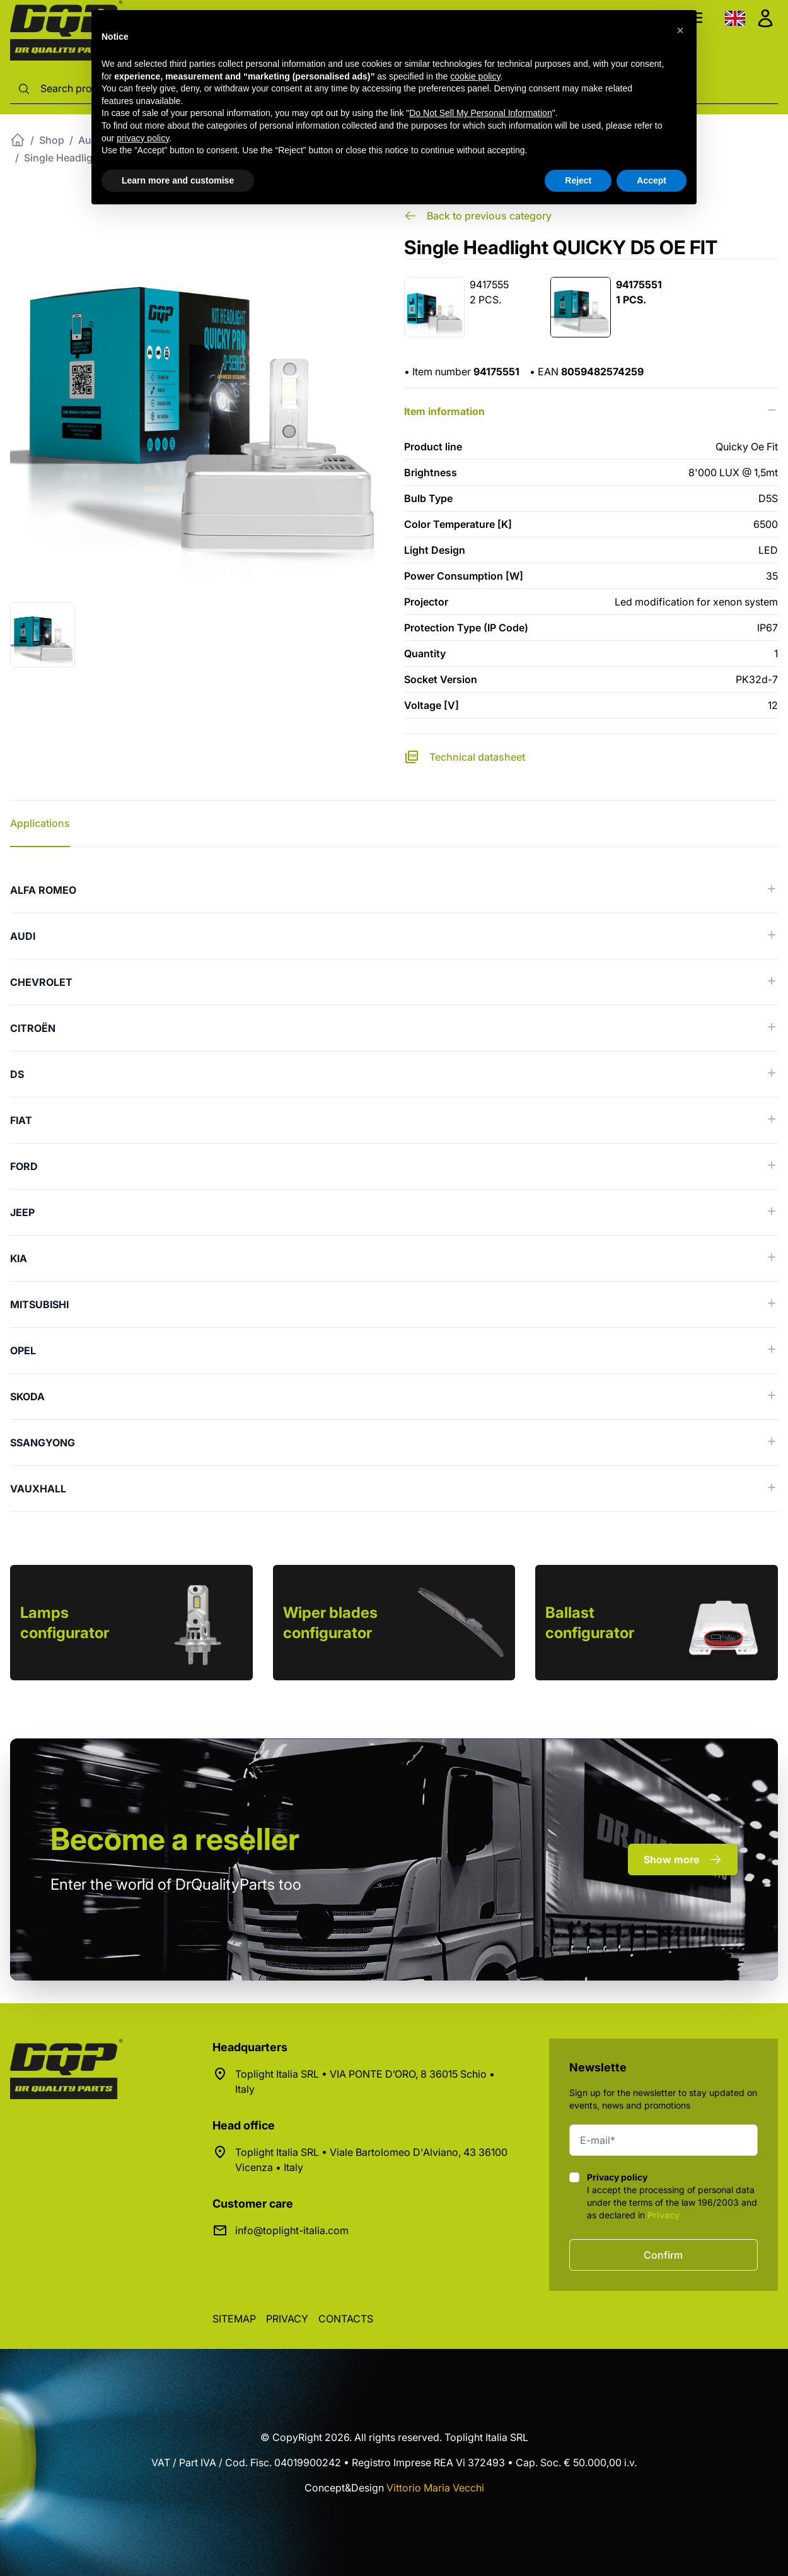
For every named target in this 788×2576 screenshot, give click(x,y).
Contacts (345, 2318)
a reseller (174, 1839)
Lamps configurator (64, 1622)
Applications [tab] (40, 823)
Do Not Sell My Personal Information (480, 113)
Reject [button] (578, 180)
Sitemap (234, 2318)
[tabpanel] (394, 1189)
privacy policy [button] (143, 138)
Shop (51, 140)
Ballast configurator (589, 1622)
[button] (680, 30)
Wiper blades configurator (330, 1622)
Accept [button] (651, 180)
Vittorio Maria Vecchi (435, 2487)
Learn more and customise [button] (178, 180)
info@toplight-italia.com (292, 2230)
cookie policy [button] (475, 76)
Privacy (663, 2215)
